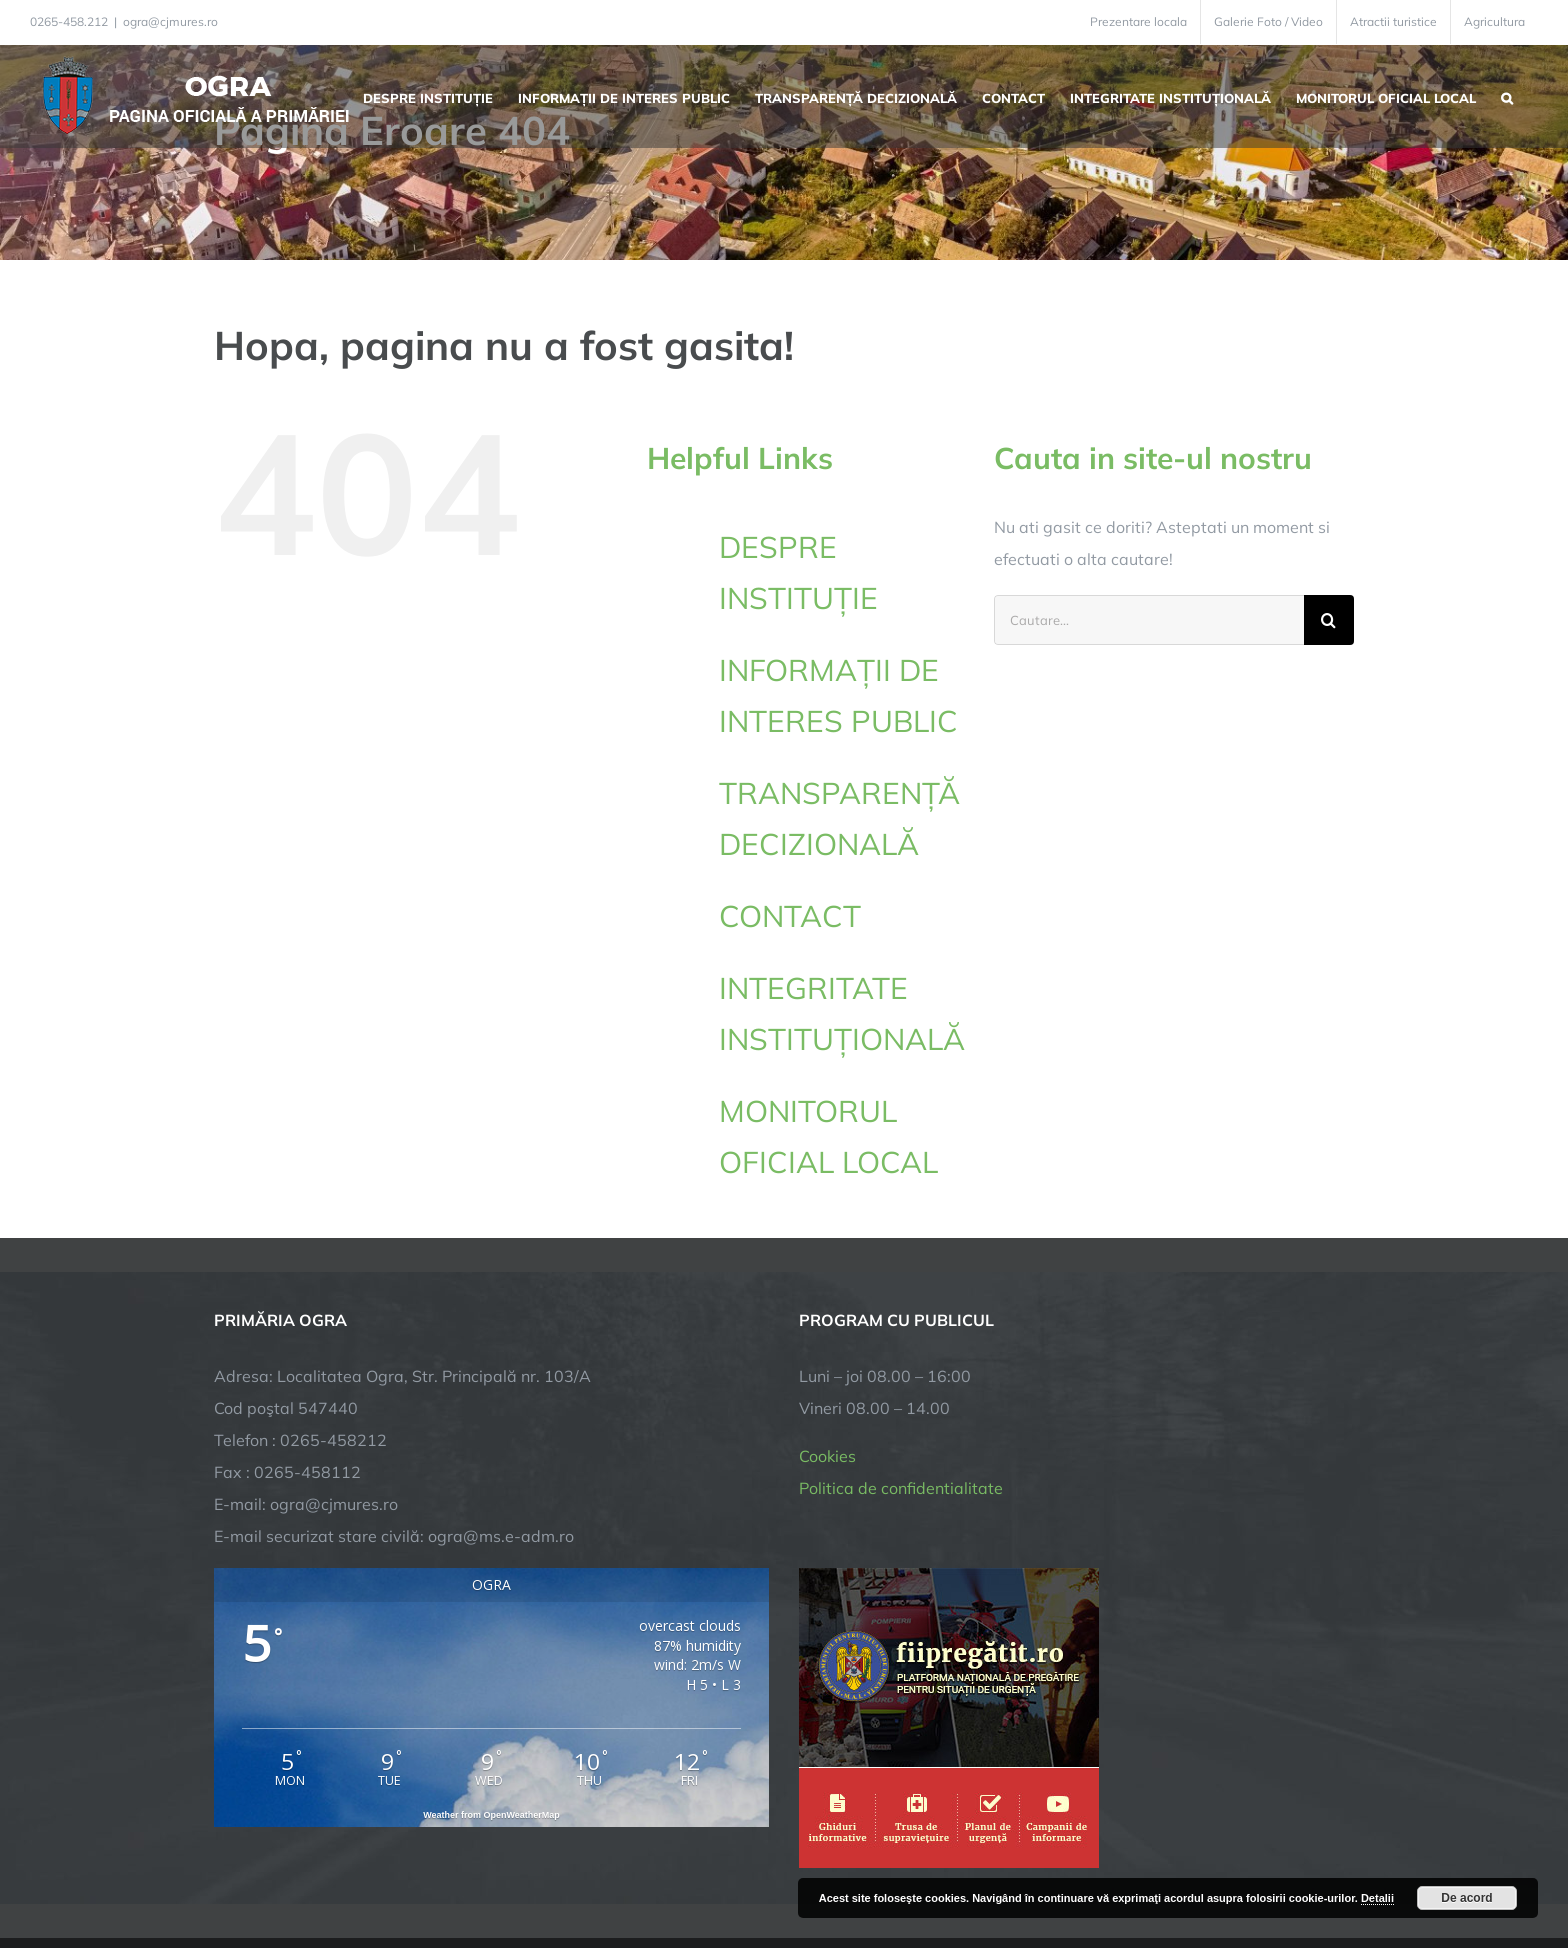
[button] (1507, 96)
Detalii (1377, 1898)
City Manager (526, 1870)
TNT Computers (432, 1870)
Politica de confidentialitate (901, 1344)
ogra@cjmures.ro (170, 21)
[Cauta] (1329, 620)
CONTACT (790, 916)
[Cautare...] (1149, 620)
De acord (1466, 1898)
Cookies (827, 1312)
